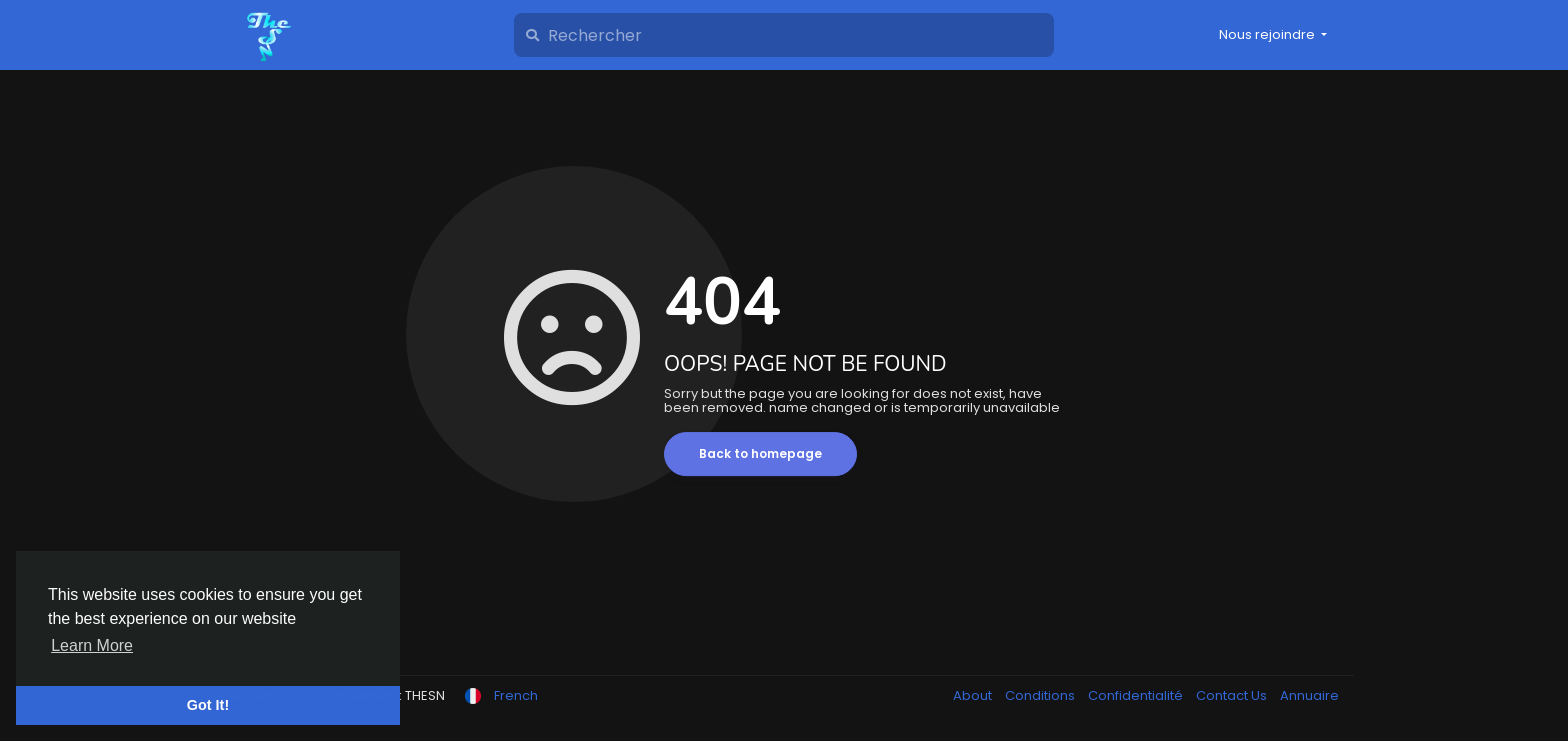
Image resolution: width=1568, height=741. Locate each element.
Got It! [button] (208, 705)
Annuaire (1309, 695)
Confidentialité (1137, 695)
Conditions (1041, 695)
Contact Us (1233, 695)
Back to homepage (760, 453)
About (974, 695)
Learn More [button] (92, 645)
